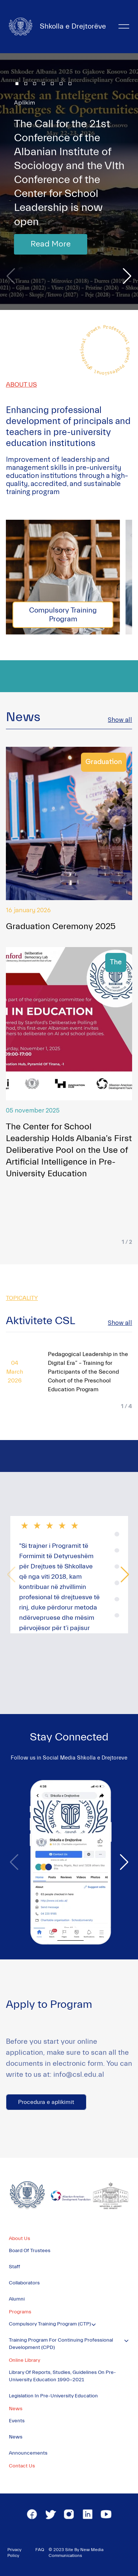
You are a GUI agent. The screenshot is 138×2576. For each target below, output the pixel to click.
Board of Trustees (29, 2251)
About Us (19, 2238)
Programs (20, 2312)
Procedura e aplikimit (46, 2102)
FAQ (39, 2549)
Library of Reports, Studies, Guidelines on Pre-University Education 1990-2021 (62, 2376)
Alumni (17, 2299)
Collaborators (24, 2283)
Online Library (24, 2360)
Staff (14, 2267)
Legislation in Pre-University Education (53, 2396)
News (15, 2409)
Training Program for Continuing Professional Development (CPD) (61, 2343)
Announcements (28, 2453)
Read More (51, 244)
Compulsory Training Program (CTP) (50, 2324)
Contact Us (22, 2466)
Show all (120, 720)
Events (17, 2421)
